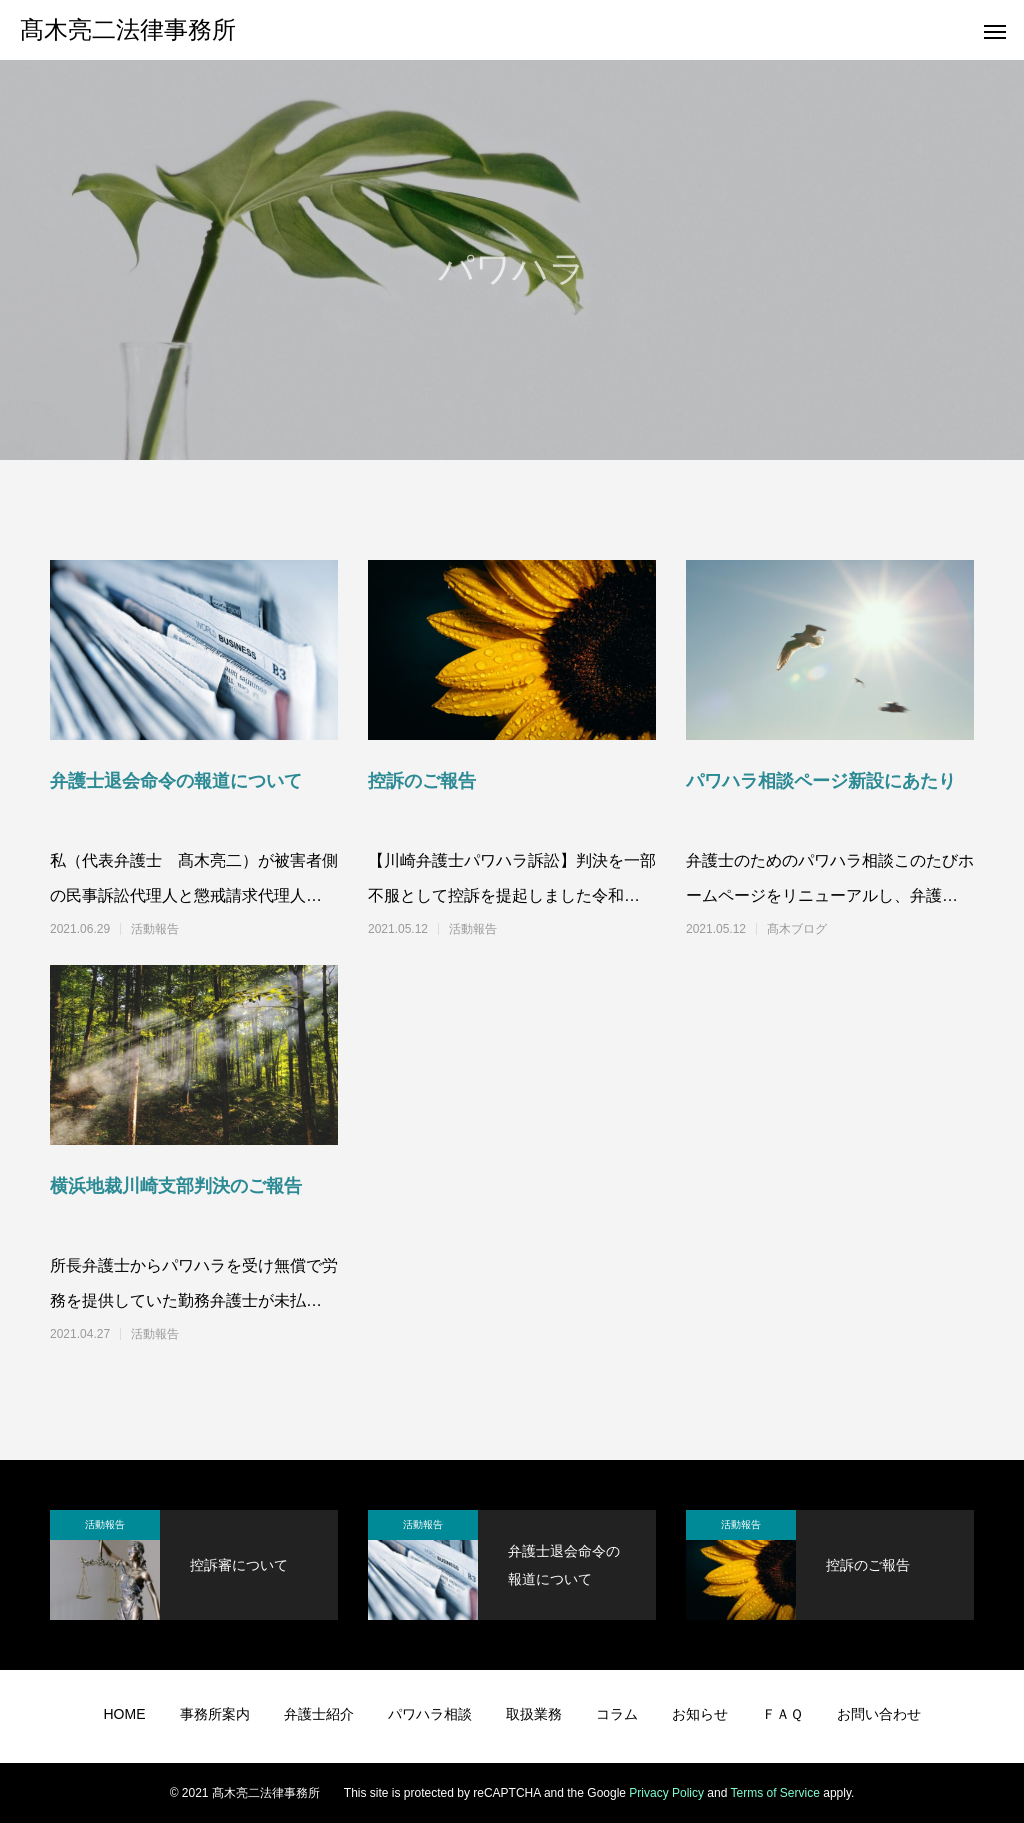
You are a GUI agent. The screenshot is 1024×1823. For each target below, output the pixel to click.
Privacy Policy (666, 1793)
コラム (617, 1714)
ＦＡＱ (782, 1714)
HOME (125, 1714)
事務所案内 (215, 1714)
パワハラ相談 (430, 1714)
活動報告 (155, 929)
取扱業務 (534, 1714)
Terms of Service (775, 1793)
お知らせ (700, 1714)
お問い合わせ (879, 1714)
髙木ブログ (797, 929)
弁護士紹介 (319, 1714)
